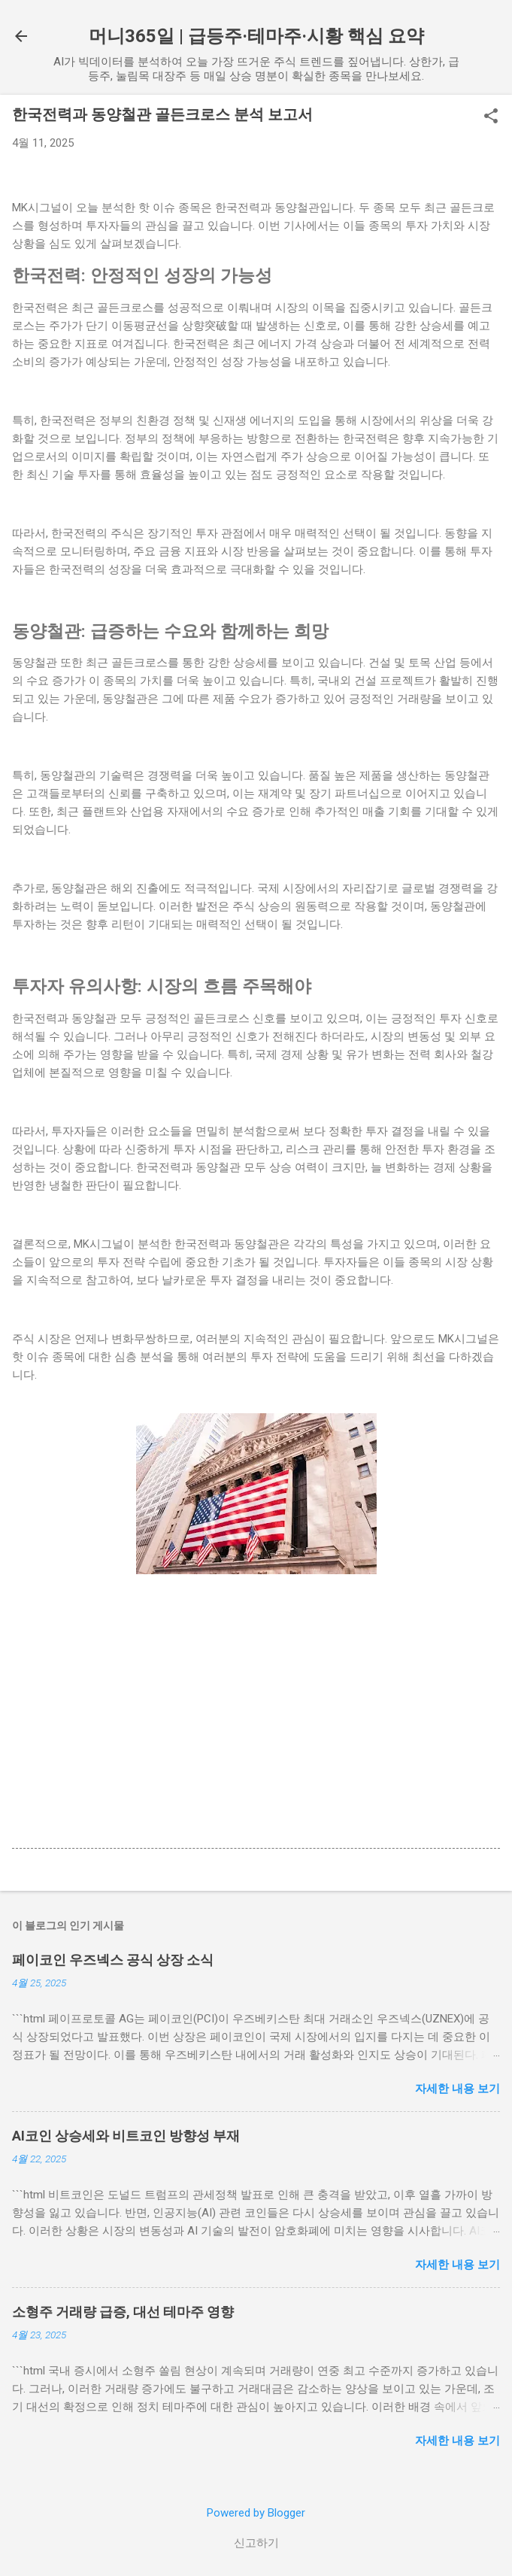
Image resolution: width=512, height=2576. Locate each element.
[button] (491, 117)
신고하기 (256, 2543)
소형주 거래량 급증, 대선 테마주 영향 (123, 2312)
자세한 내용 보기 (457, 2088)
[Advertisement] (256, 1727)
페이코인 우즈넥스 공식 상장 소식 (113, 1960)
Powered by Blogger (256, 2513)
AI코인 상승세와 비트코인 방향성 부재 (126, 2136)
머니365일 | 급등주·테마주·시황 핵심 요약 (256, 36)
